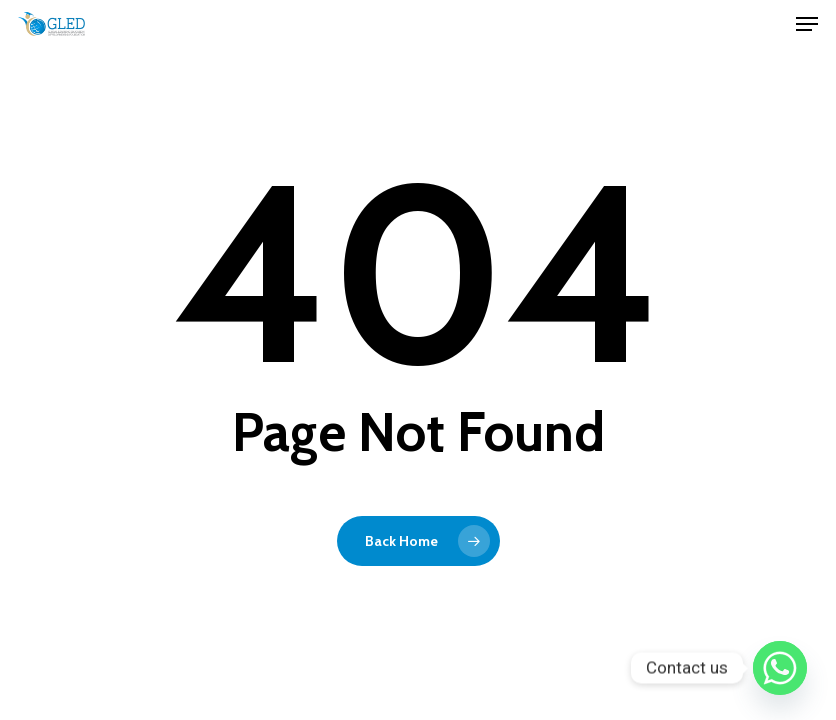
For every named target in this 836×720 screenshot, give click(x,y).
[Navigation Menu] (807, 24)
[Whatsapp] (780, 668)
